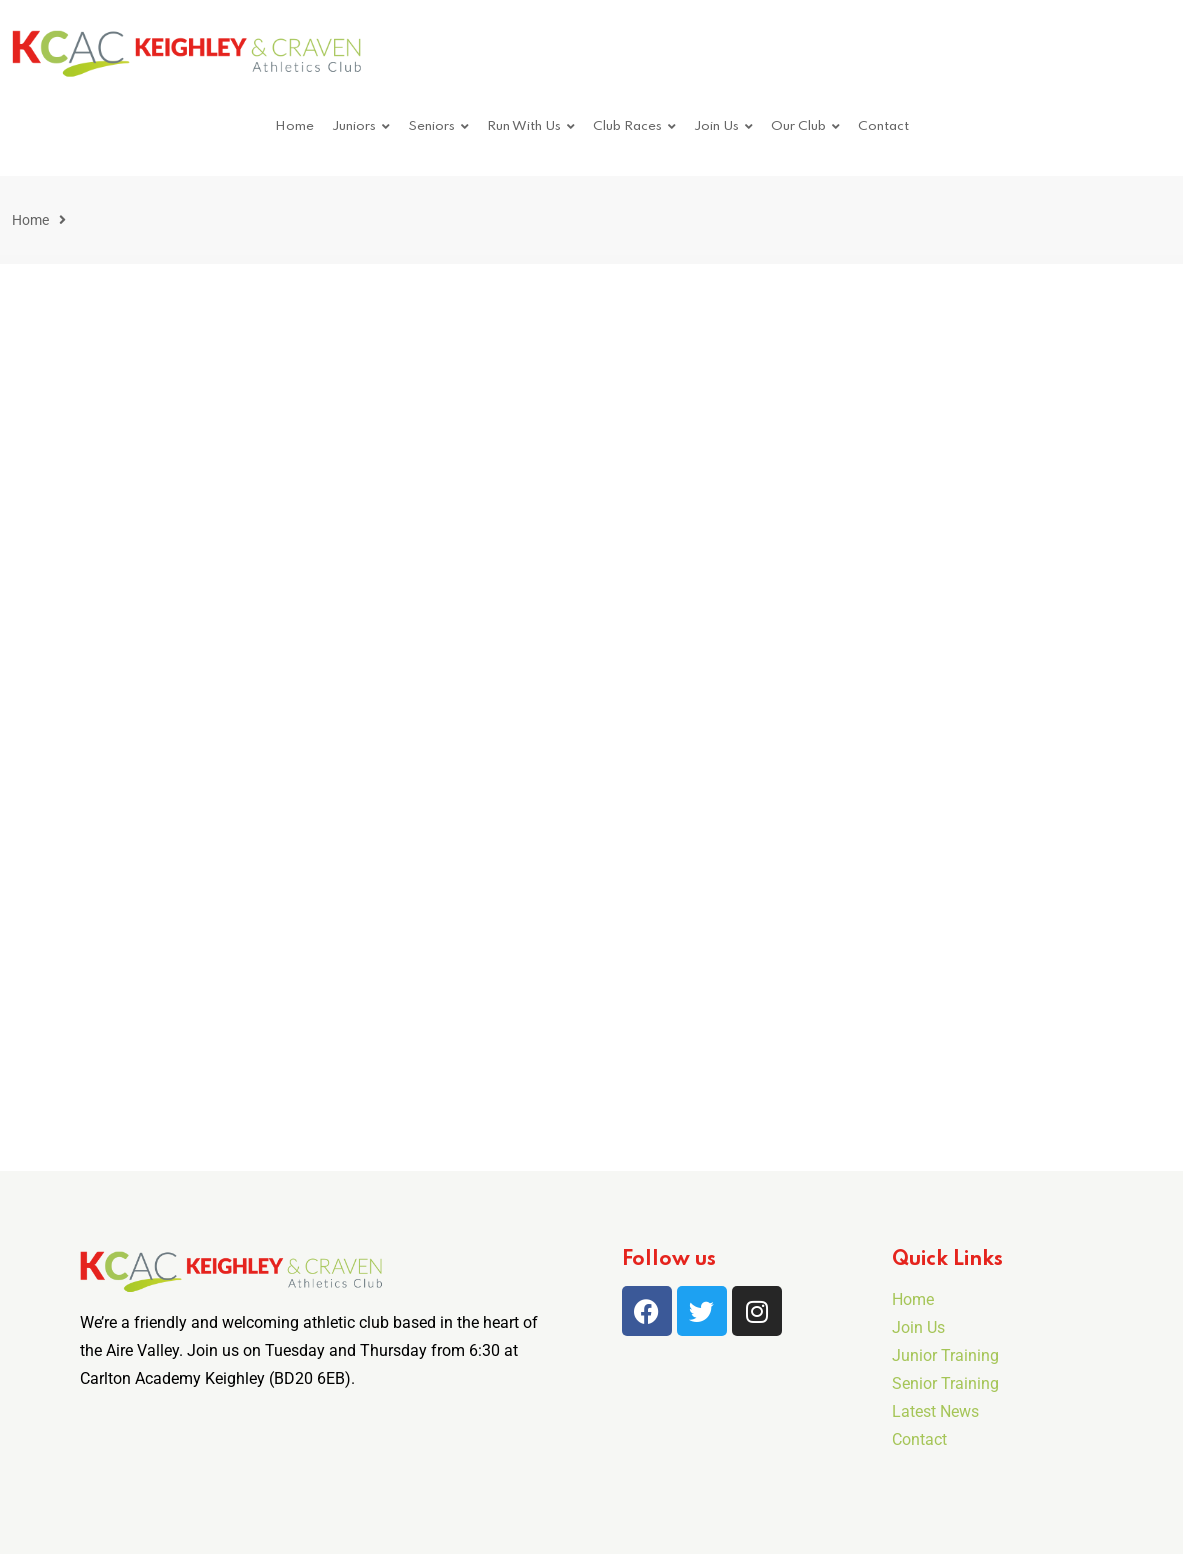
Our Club (798, 126)
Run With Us (524, 126)
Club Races (627, 126)
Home (294, 126)
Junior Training (945, 1355)
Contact (883, 126)
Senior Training (945, 1383)
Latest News (935, 1411)
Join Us (716, 126)
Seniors (431, 126)
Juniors (354, 126)
